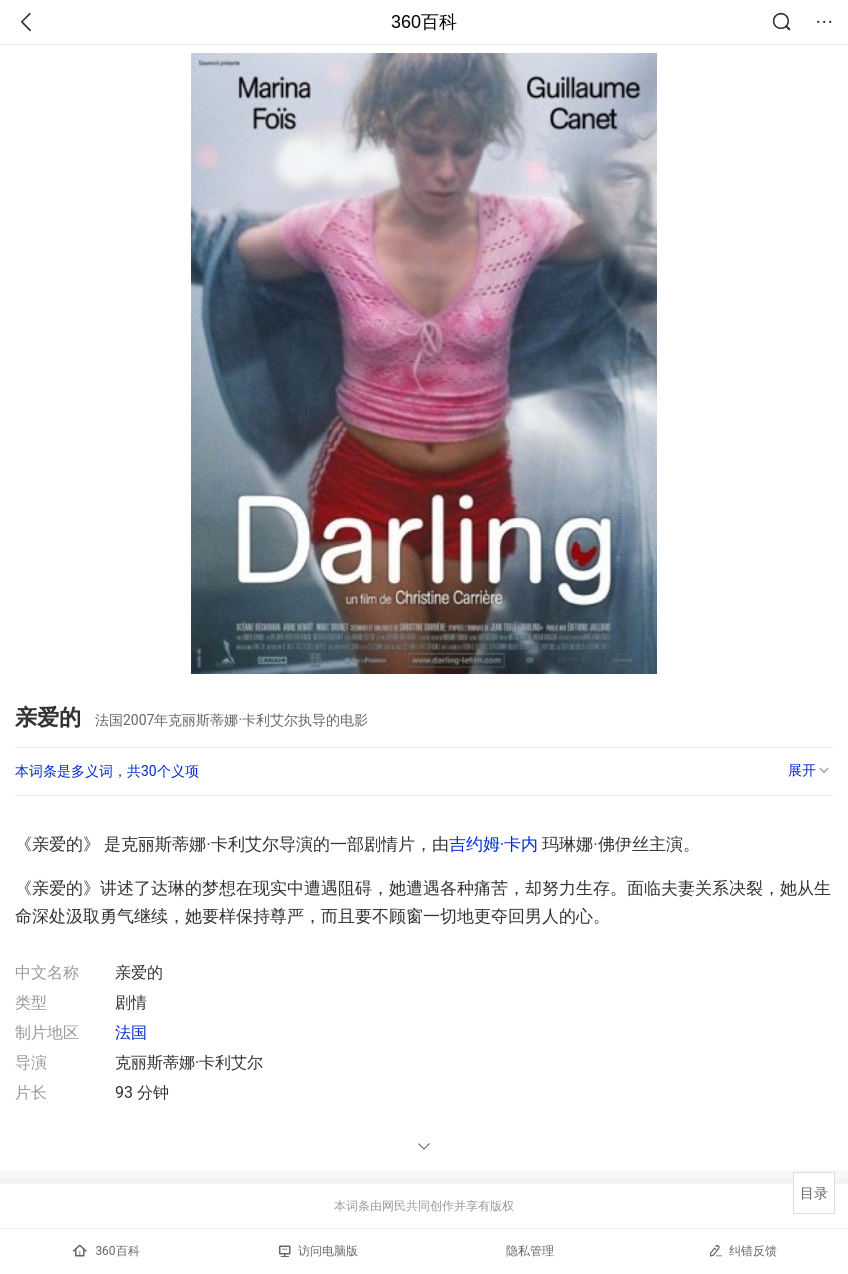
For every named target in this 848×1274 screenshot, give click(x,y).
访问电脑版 (318, 1251)
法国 (131, 1032)
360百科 (424, 22)
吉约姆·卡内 (493, 844)
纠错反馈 (742, 1250)
